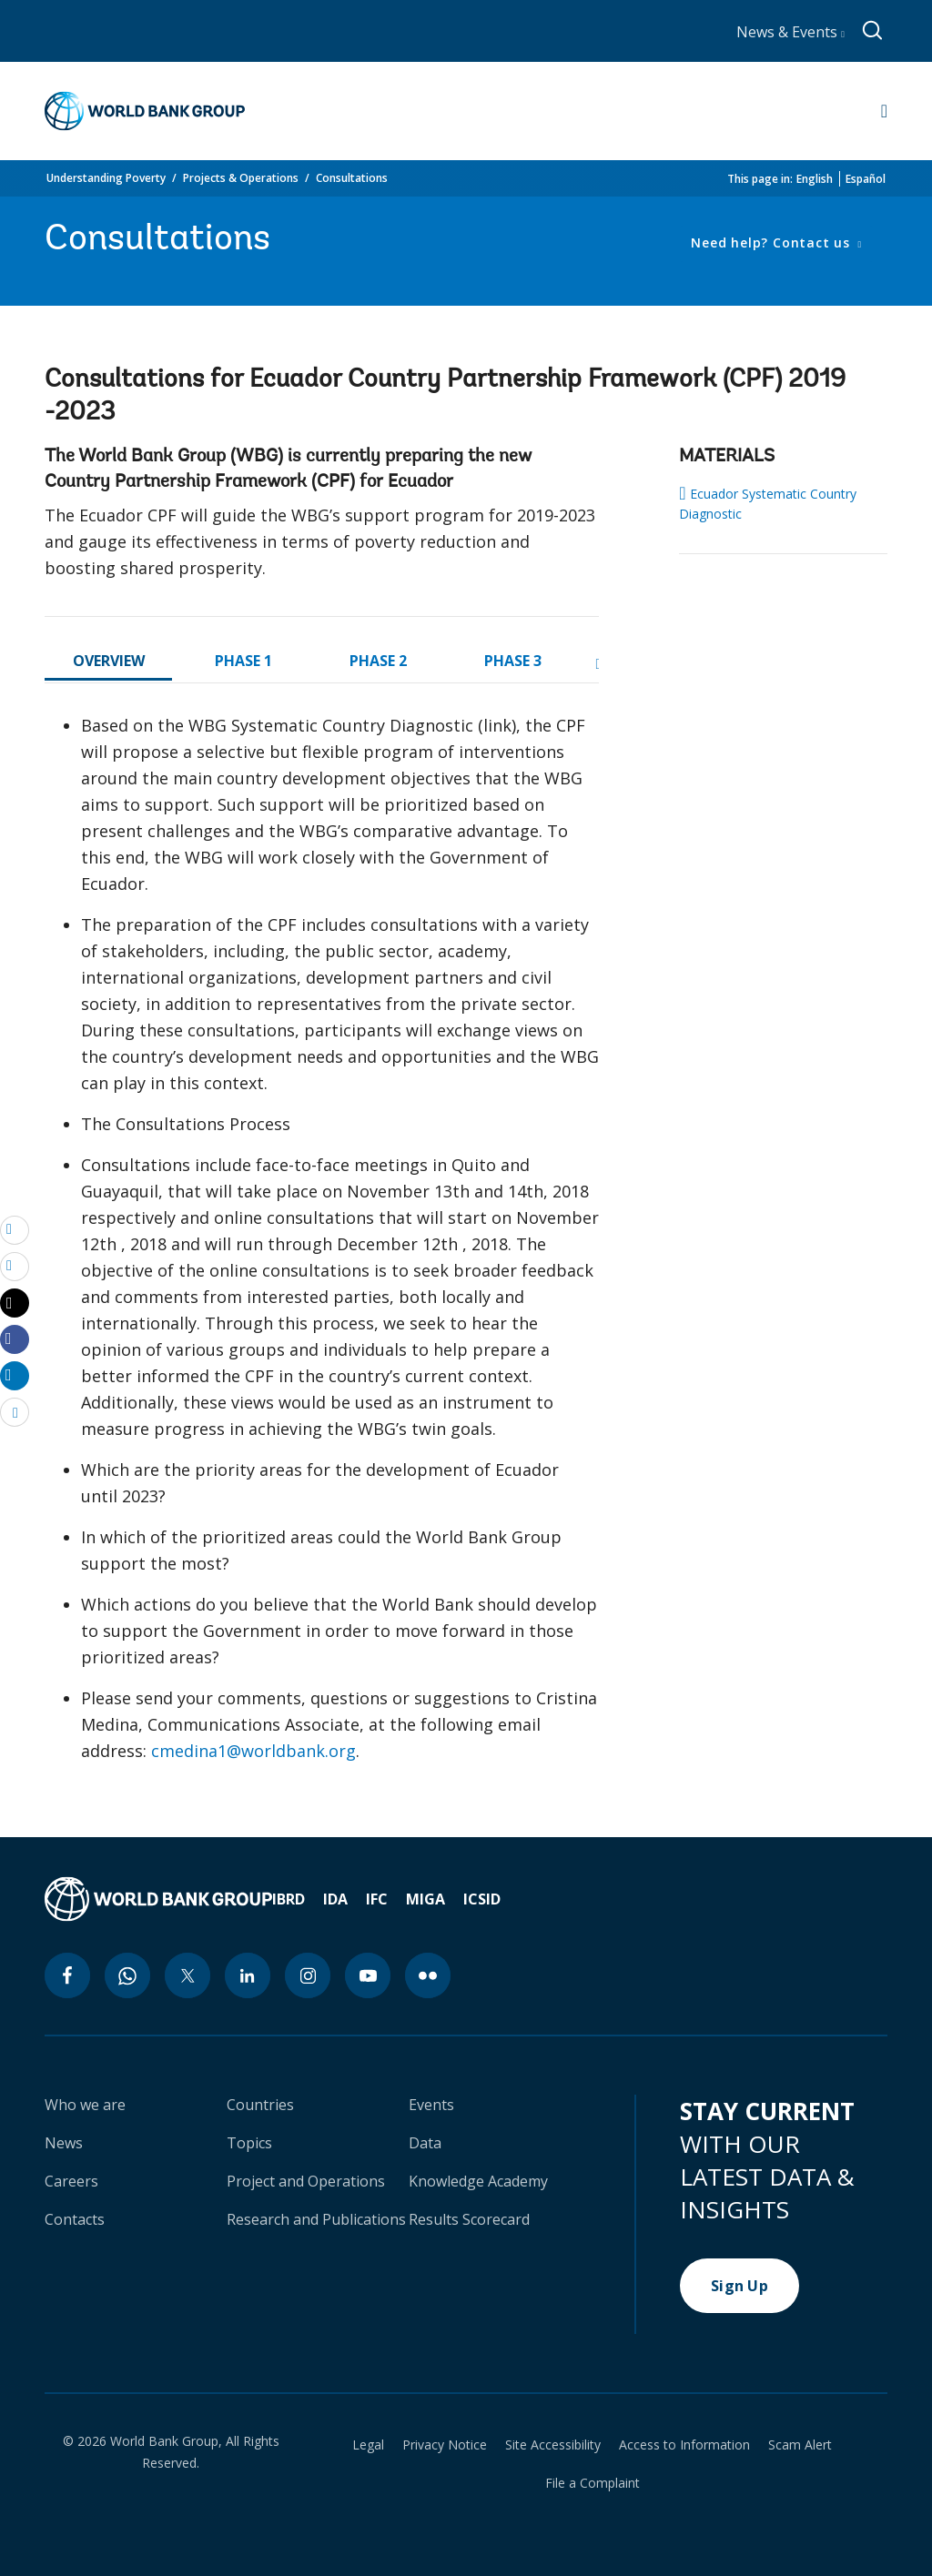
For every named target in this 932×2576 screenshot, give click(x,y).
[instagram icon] (307, 1975)
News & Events (790, 32)
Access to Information (684, 2445)
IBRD (288, 1899)
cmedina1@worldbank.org (253, 1751)
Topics (249, 2143)
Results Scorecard (469, 2219)
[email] (14, 1229)
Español (866, 179)
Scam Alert (800, 2445)
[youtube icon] (367, 1975)
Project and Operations (306, 2181)
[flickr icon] (428, 1975)
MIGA (425, 1899)
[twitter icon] (187, 1975)
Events (431, 2105)
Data (425, 2143)
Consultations (352, 178)
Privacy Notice (444, 2445)
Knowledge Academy (478, 2181)
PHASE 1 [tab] (243, 661)
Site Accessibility (553, 2445)
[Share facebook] (14, 1338)
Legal (368, 2445)
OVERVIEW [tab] (109, 661)
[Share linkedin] (14, 1375)
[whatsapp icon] (127, 1975)
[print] (14, 1265)
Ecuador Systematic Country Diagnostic (767, 503)
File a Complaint (592, 2483)
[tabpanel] (322, 1245)
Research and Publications (316, 2219)
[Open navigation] (884, 111)
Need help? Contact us (772, 242)
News (64, 2143)
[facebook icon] (67, 1975)
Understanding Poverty (106, 178)
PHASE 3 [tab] (513, 661)
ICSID (482, 1899)
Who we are (85, 2105)
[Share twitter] (14, 1303)
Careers (71, 2181)
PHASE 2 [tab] (378, 661)
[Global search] (873, 31)
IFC (377, 1899)
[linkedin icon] (247, 1975)
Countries (260, 2105)
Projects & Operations (241, 178)
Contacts (75, 2219)
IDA (335, 1899)
